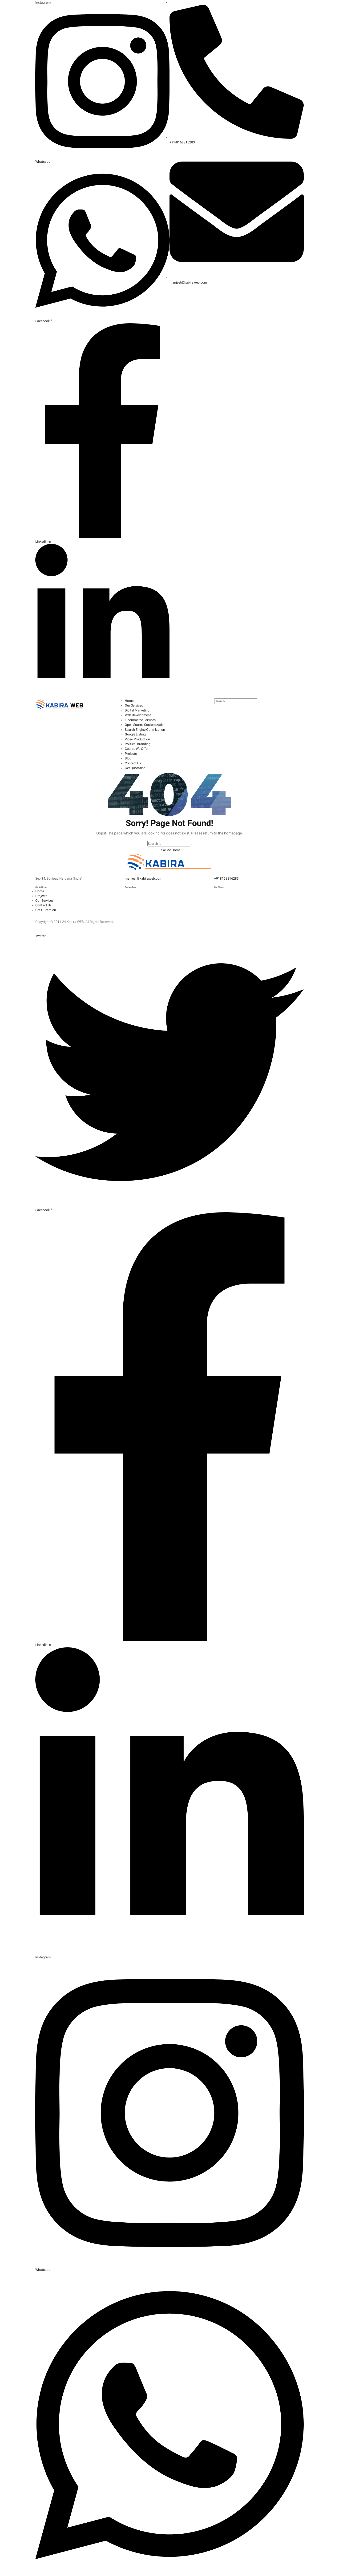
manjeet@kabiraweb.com (143, 876)
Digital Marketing (137, 709)
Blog (128, 756)
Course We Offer (137, 747)
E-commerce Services (140, 718)
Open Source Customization (145, 723)
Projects (131, 751)
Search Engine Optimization (145, 728)
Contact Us (133, 761)
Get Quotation (135, 765)
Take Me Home (169, 847)
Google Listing (135, 733)
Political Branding (137, 742)
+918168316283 (226, 876)
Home (129, 700)
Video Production (137, 737)
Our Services (134, 704)
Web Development (138, 714)
